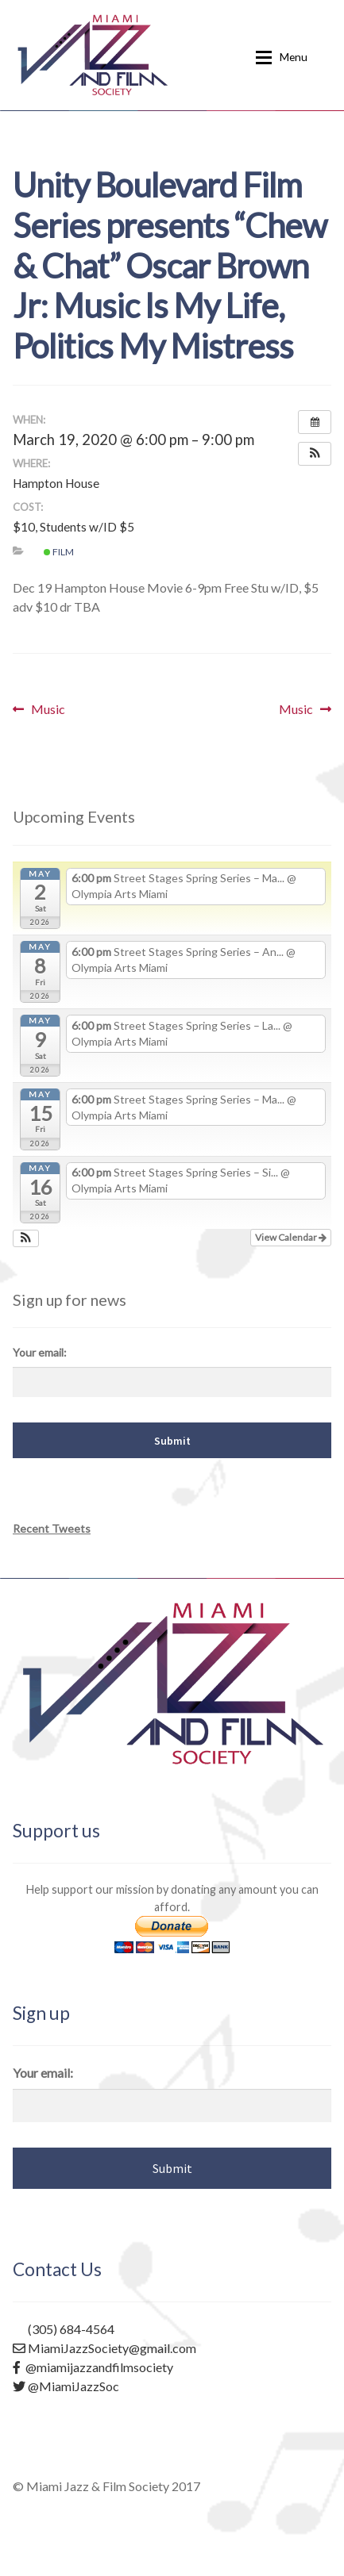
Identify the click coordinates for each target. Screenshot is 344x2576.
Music (47, 709)
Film (59, 552)
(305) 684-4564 (63, 2328)
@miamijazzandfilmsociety (93, 2366)
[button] (314, 454)
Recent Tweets (52, 1528)
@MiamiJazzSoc (66, 2386)
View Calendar (291, 1237)
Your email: (40, 1352)
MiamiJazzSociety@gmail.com (104, 2347)
